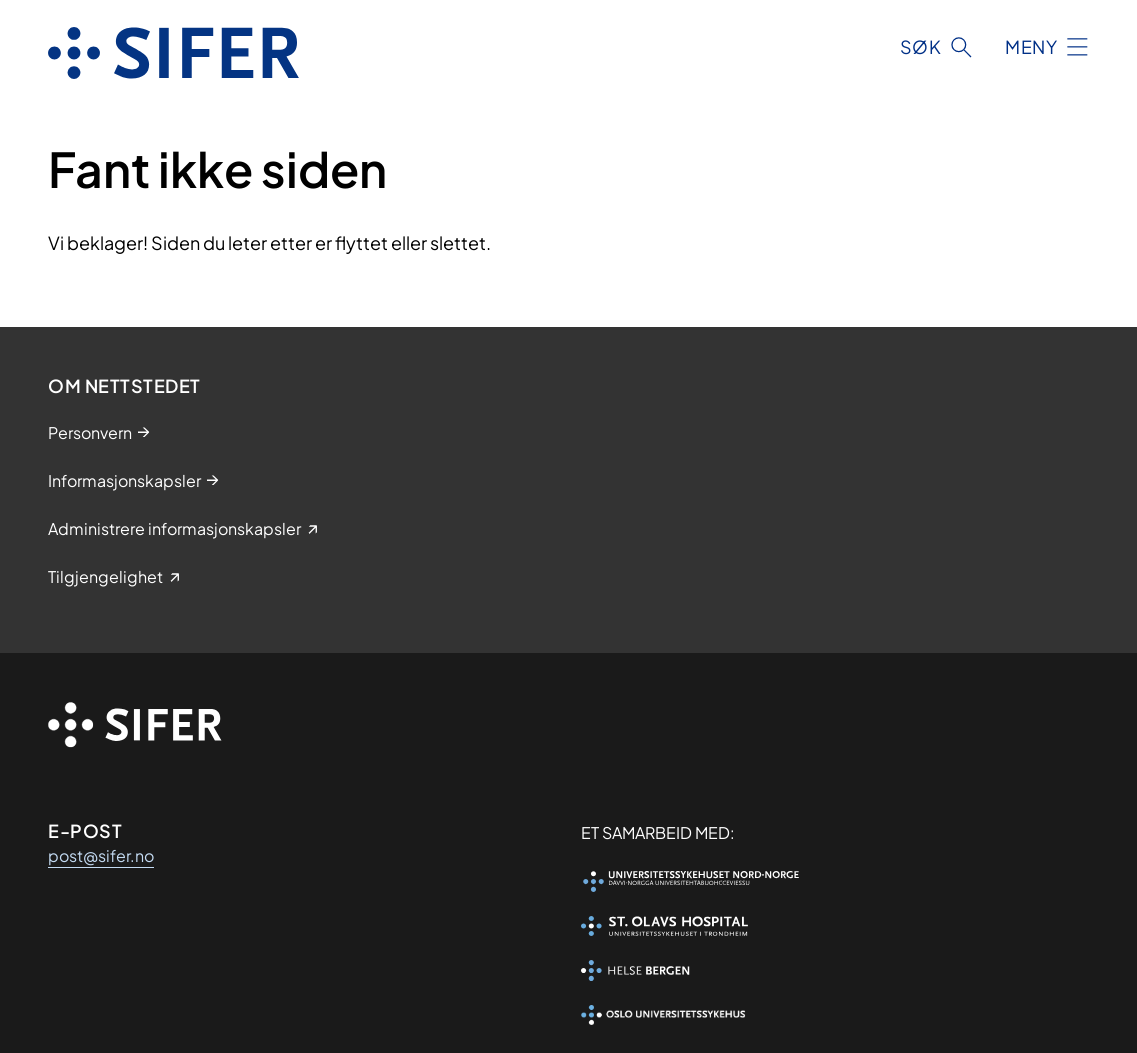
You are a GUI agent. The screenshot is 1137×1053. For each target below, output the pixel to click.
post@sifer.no (101, 855)
